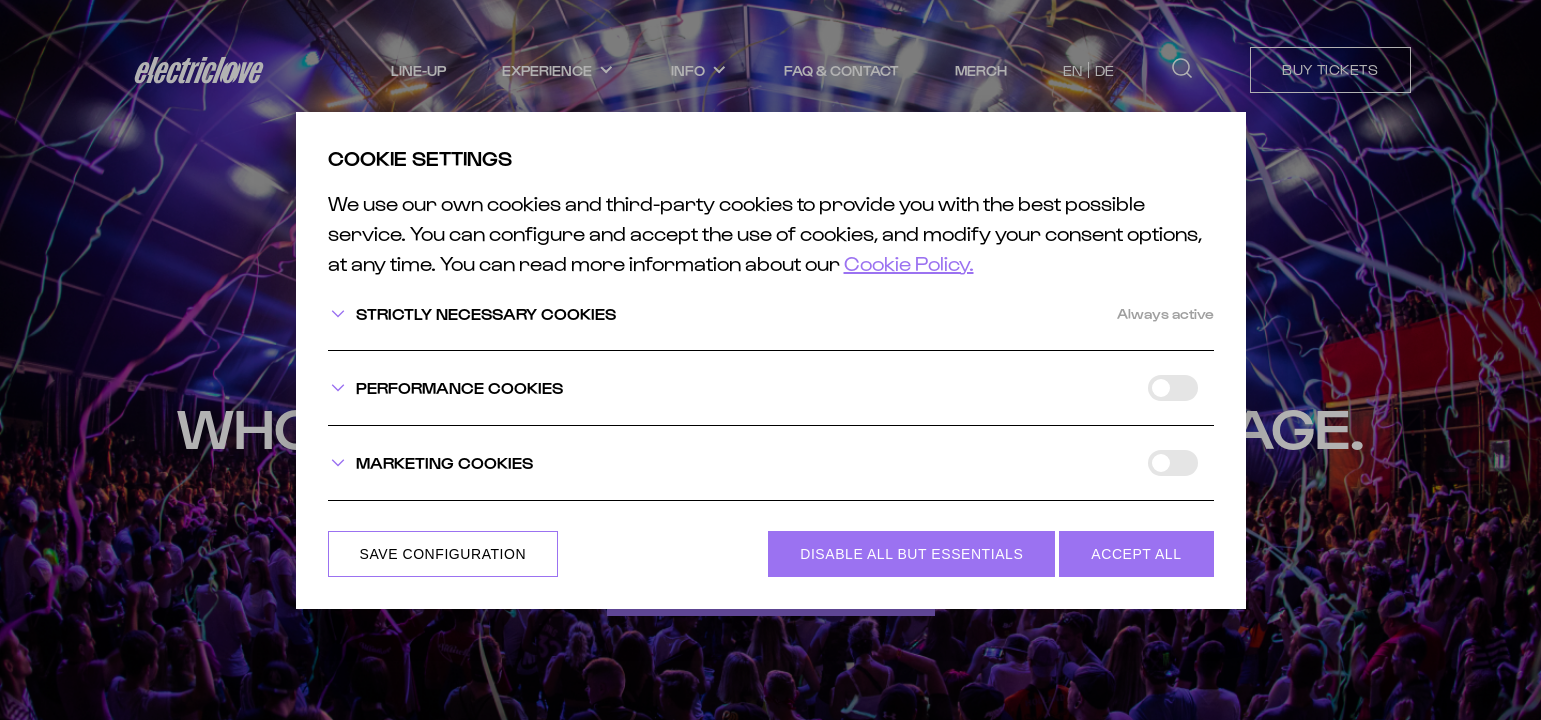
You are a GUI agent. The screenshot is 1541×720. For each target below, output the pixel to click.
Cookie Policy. (909, 263)
